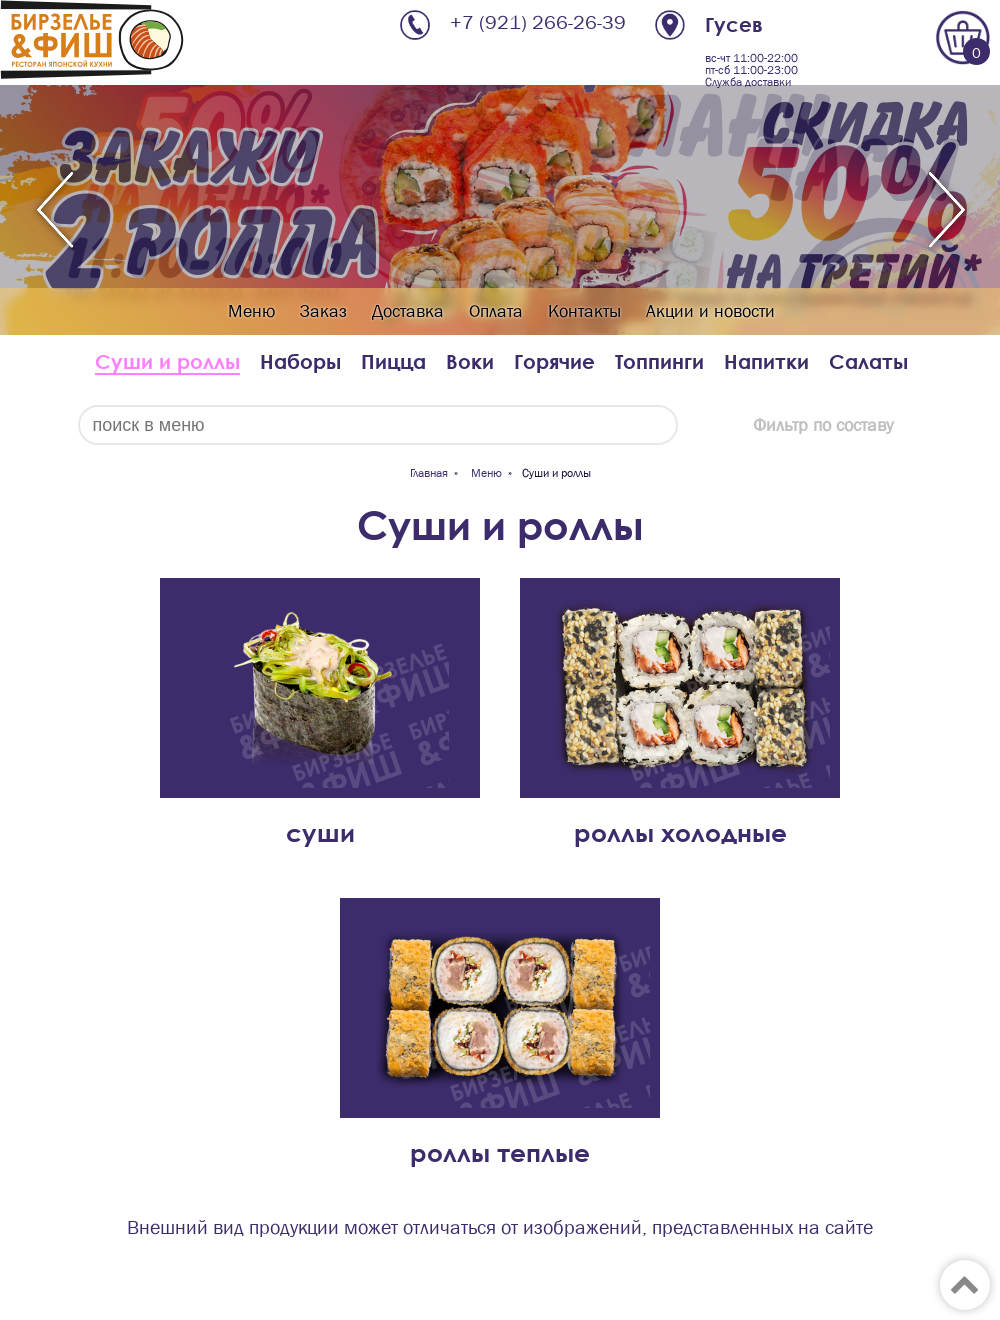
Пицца (393, 361)
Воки (470, 361)
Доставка (408, 311)
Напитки (766, 361)
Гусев (734, 24)
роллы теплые (500, 1152)
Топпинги (659, 361)
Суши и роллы (167, 361)
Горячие (554, 361)
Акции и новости (710, 311)
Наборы (300, 361)
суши (320, 832)
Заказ (323, 311)
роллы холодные (680, 832)
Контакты (584, 311)
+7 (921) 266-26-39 (538, 22)
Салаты (868, 361)
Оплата (496, 311)
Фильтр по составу (823, 425)
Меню (251, 311)
